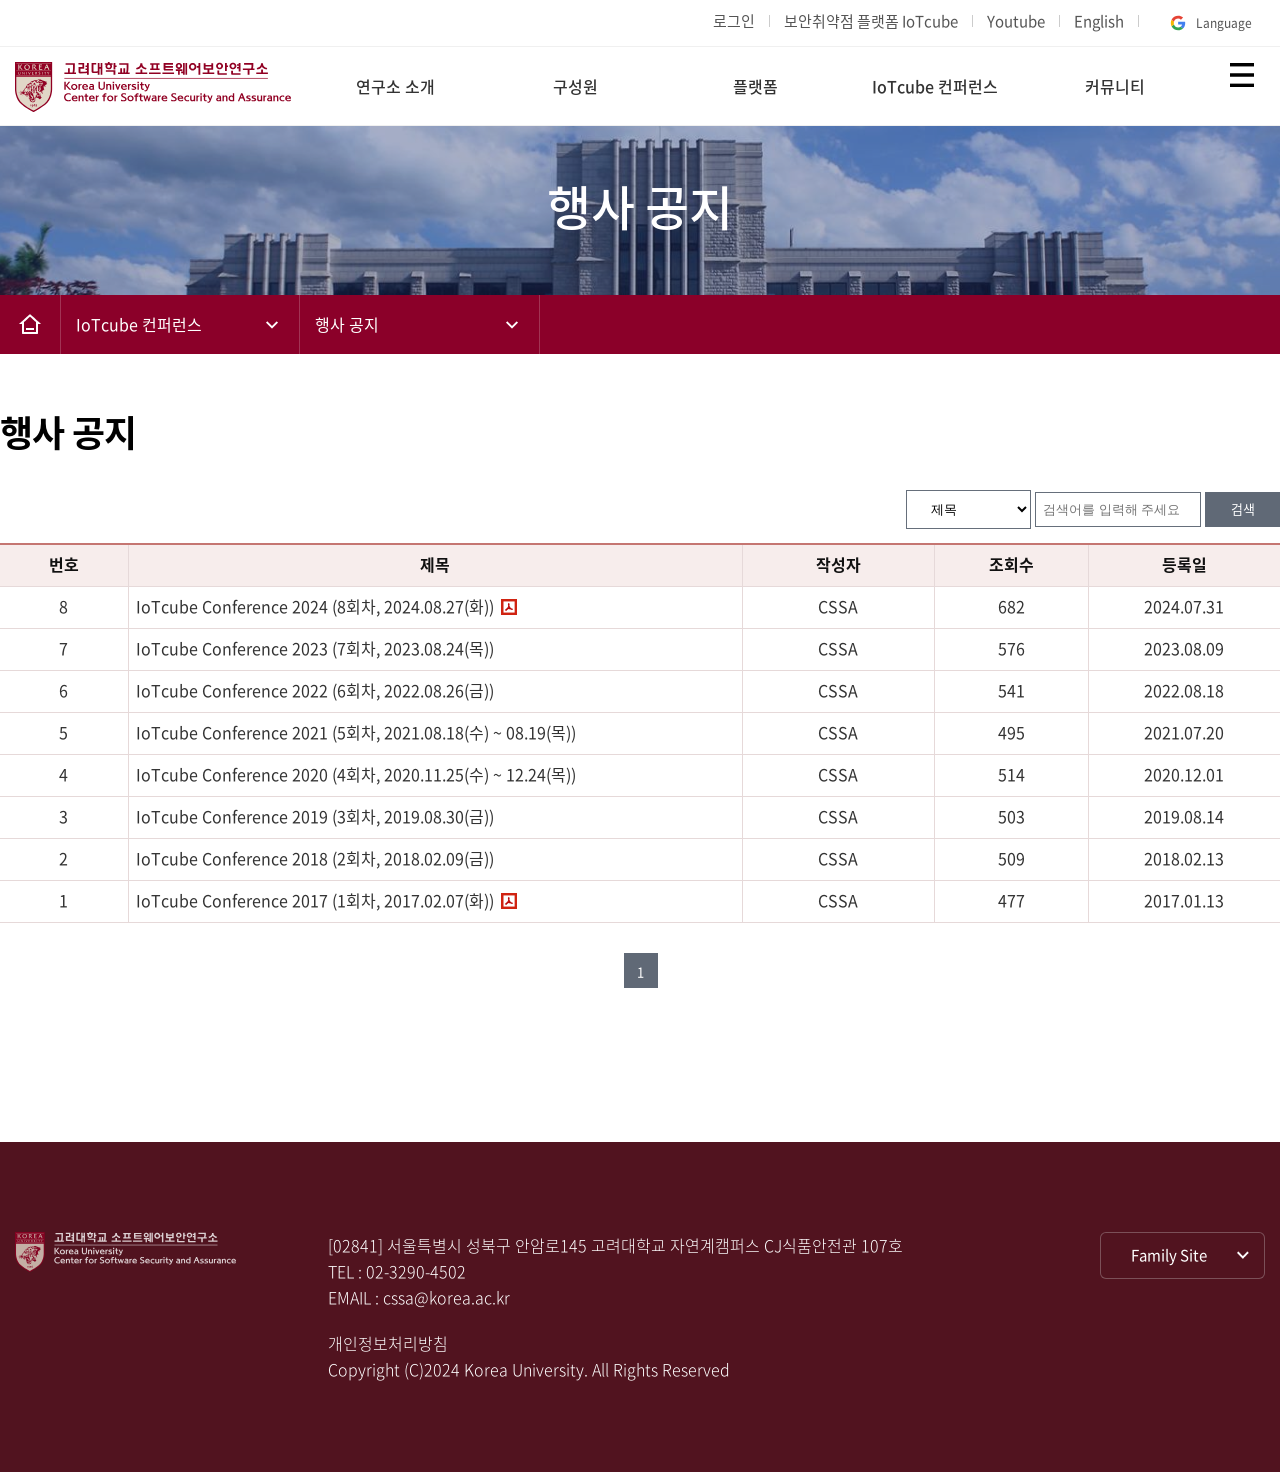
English (1099, 21)
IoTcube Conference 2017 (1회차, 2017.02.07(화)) (315, 900)
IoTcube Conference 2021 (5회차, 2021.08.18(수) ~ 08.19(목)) (356, 732)
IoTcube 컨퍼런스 (935, 86)
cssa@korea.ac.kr (446, 1297)
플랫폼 (755, 86)
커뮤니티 (1115, 86)
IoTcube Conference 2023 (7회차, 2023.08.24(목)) (315, 648)
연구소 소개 (395, 86)
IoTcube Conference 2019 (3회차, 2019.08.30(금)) (315, 816)
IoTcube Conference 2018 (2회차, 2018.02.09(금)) (315, 858)
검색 (1243, 508)
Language (1209, 23)
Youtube (1016, 21)
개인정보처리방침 (388, 1343)
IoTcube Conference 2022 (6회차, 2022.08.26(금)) (315, 690)
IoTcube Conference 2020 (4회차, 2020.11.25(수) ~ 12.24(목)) (356, 774)
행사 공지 (347, 324)
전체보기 (1242, 75)
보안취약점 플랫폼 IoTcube (871, 21)
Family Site (1169, 1255)
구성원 (575, 86)
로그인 (734, 21)
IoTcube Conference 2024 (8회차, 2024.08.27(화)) (315, 606)
